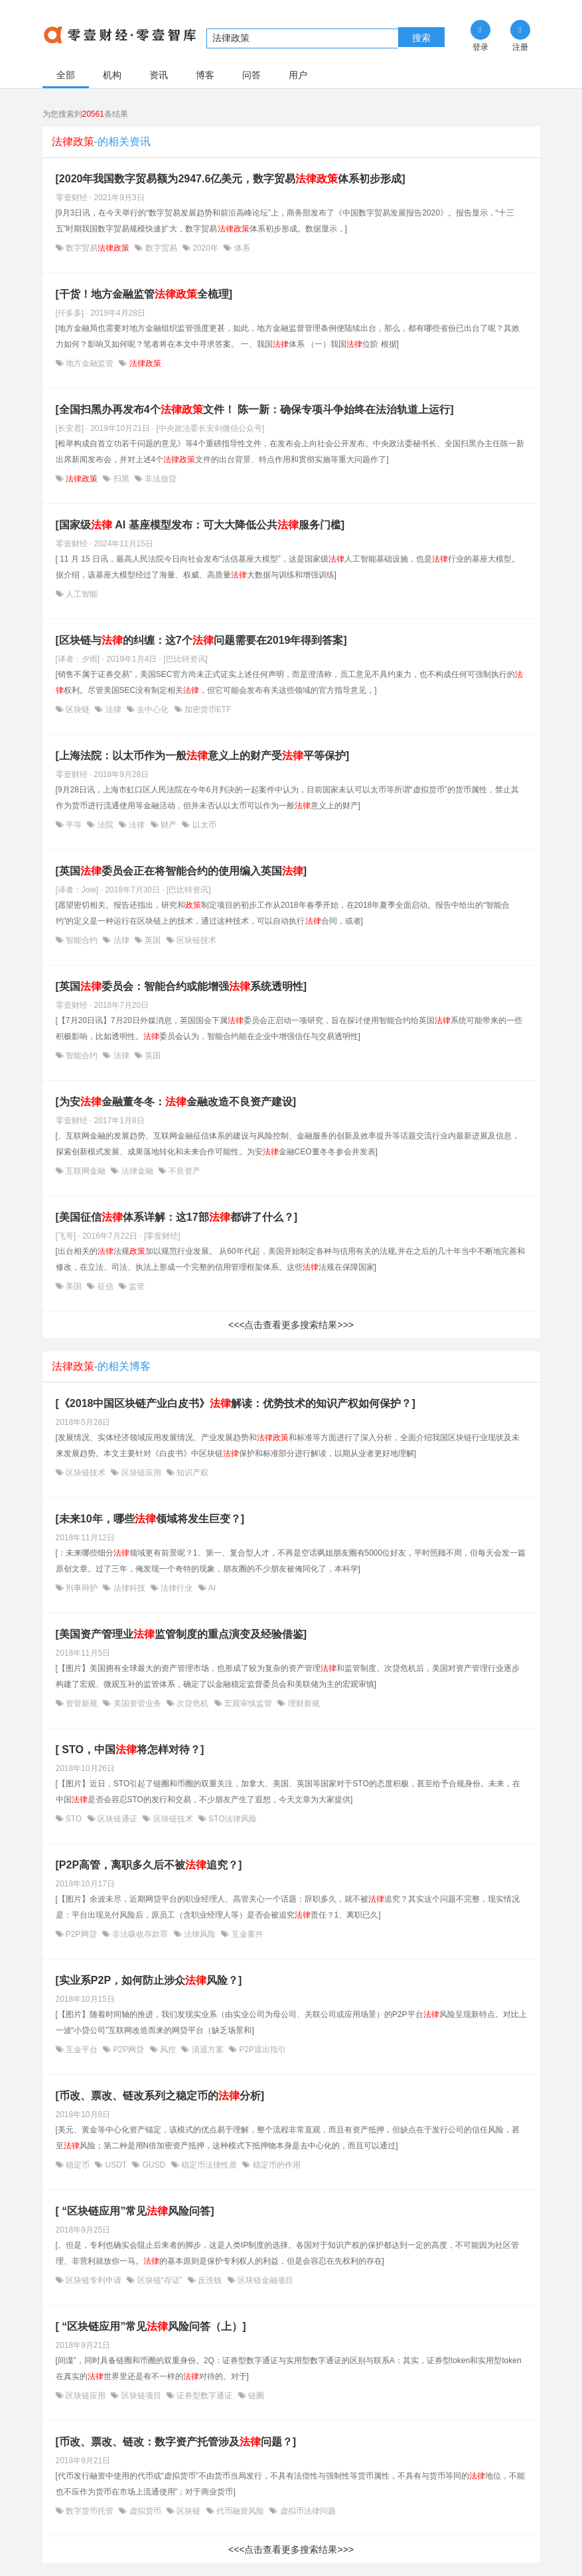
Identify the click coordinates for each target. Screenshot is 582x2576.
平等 (74, 824)
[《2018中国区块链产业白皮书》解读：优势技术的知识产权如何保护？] (235, 1403)
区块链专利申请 (94, 2280)
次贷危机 (193, 1703)
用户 (298, 75)
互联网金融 (86, 1171)
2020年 (205, 248)
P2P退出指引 (261, 2049)
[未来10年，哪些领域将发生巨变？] (150, 1518)
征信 (105, 1286)
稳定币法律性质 (209, 2165)
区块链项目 (141, 2395)
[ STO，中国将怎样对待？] (130, 1749)
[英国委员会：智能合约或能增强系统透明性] (181, 986)
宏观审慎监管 (248, 1703)
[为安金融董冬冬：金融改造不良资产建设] (176, 1101)
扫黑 (121, 478)
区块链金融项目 (264, 2280)
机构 (112, 75)
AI (211, 1588)
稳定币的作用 (275, 2165)
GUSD (153, 2165)
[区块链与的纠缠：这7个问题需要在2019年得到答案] (201, 640)
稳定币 (78, 2165)
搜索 (421, 37)
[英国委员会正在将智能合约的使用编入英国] (181, 871)
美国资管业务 (137, 1703)
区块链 (78, 709)
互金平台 (82, 2049)
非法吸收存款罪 (140, 1934)
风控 (168, 2049)
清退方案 (207, 2049)
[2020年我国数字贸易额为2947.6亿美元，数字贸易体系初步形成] (230, 178)
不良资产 (183, 1171)
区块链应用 (141, 1472)
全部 (65, 75)
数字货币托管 (90, 2511)
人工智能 (81, 594)
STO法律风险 (231, 1818)
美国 (74, 1286)
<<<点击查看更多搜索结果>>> (291, 1324)
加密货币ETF (207, 709)
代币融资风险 (240, 2511)
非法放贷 (160, 478)
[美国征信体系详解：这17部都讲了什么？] (176, 1217)
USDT (116, 2165)
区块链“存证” (159, 2280)
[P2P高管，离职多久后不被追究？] (149, 1865)
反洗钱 (210, 2280)
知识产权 (191, 1472)
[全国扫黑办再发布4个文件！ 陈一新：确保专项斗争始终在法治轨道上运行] (255, 409)
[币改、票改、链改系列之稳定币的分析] (160, 2095)
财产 (169, 824)
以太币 (203, 824)
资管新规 (82, 1703)
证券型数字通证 (205, 2395)
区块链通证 (118, 1818)
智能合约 (82, 940)
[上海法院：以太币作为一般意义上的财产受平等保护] (203, 755)
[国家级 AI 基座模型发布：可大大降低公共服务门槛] (200, 524)
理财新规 (302, 1703)
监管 (136, 1286)
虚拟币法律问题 (306, 2511)
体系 (241, 248)
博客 (205, 75)
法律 (113, 709)
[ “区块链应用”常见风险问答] (135, 2211)
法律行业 (177, 1588)
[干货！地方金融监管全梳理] (144, 294)
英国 (153, 940)
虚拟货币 (145, 2511)
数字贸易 (98, 248)
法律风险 (200, 1934)
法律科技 (129, 1588)
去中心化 (153, 709)
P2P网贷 (81, 1934)
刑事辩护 (82, 1588)
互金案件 (246, 1934)
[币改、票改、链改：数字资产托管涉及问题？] (176, 2441)
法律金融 (137, 1171)
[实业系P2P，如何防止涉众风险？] (149, 1980)
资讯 (158, 75)
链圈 (255, 2395)
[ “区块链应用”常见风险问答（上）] (151, 2326)
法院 (105, 824)
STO (74, 1818)
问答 (251, 75)
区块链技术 (195, 940)
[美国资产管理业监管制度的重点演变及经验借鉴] (181, 1634)
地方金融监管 (90, 363)
